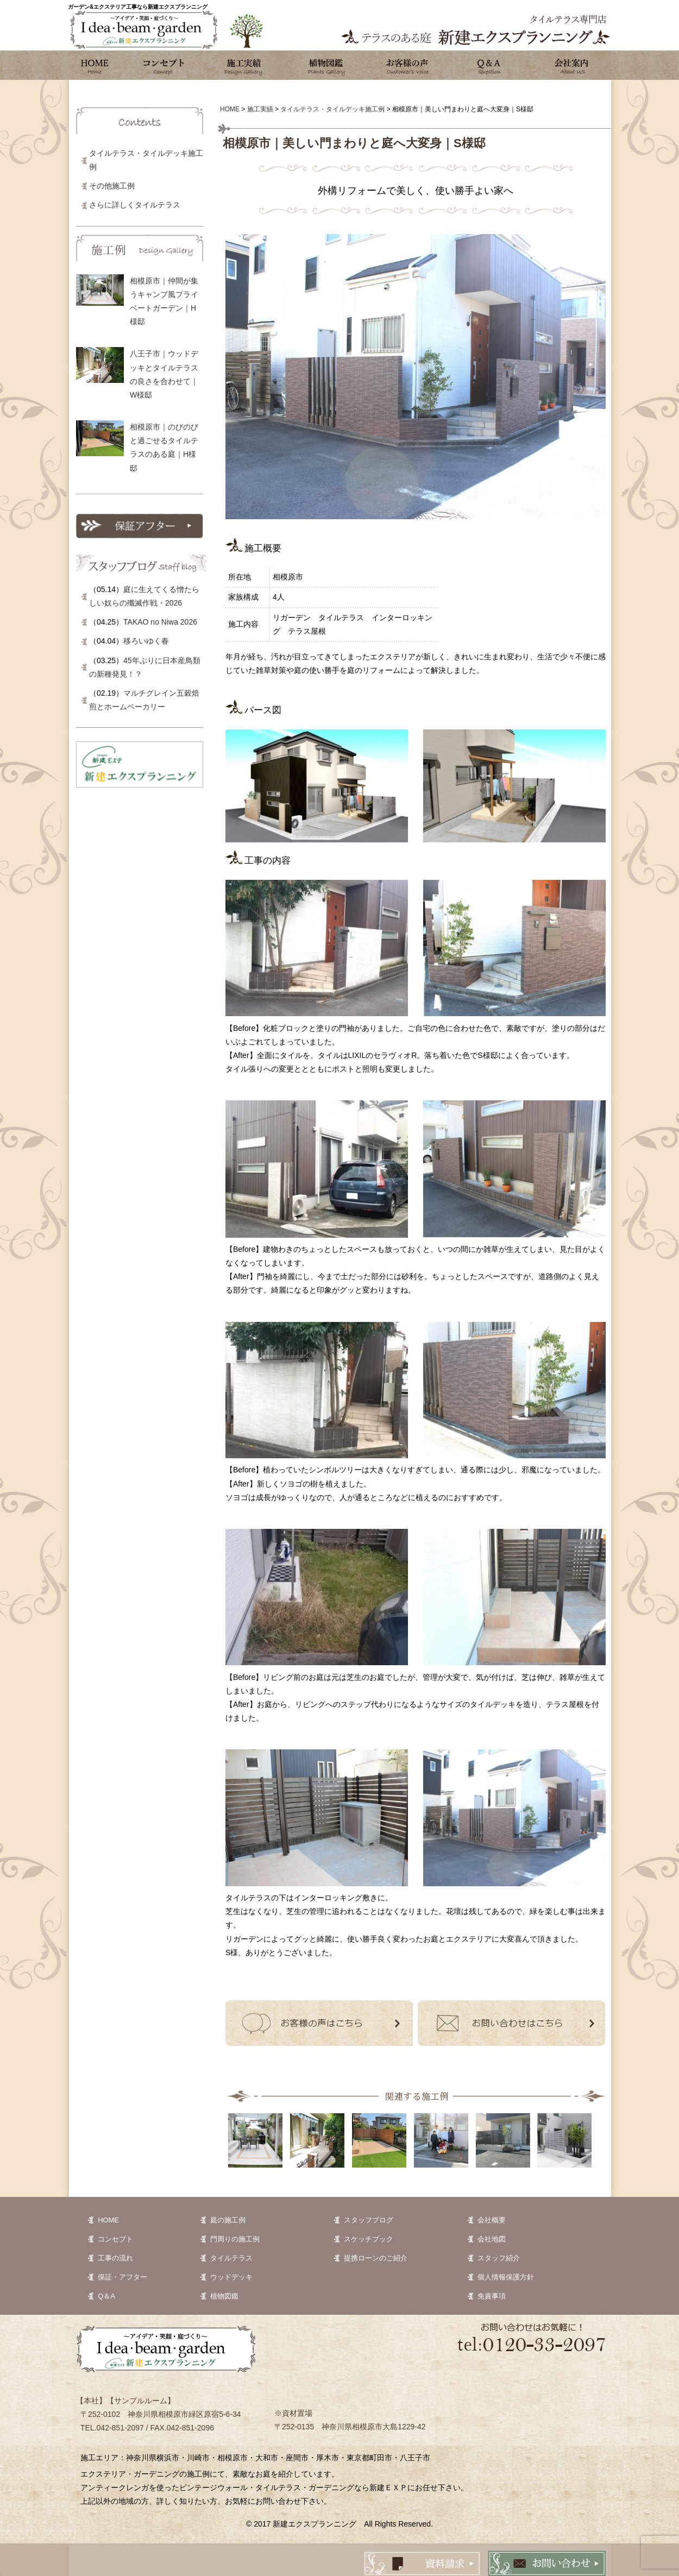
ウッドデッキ (231, 2277)
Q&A (489, 65)
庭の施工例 (228, 2220)
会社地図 (491, 2239)
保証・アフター (122, 2277)
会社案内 (570, 65)
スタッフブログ (368, 2220)
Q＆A (106, 2296)
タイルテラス (231, 2258)
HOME (108, 2220)
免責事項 (491, 2296)
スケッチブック (368, 2239)
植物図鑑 (326, 65)
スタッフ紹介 (498, 2258)
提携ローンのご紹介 (375, 2258)
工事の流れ (115, 2258)
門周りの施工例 (235, 2239)
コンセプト (163, 65)
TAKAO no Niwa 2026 (160, 622)
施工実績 (244, 65)
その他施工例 (112, 185)
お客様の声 (407, 65)
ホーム (95, 65)
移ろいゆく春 (146, 641)
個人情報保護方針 (505, 2277)
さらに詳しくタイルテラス (134, 204)
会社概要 (491, 2220)
